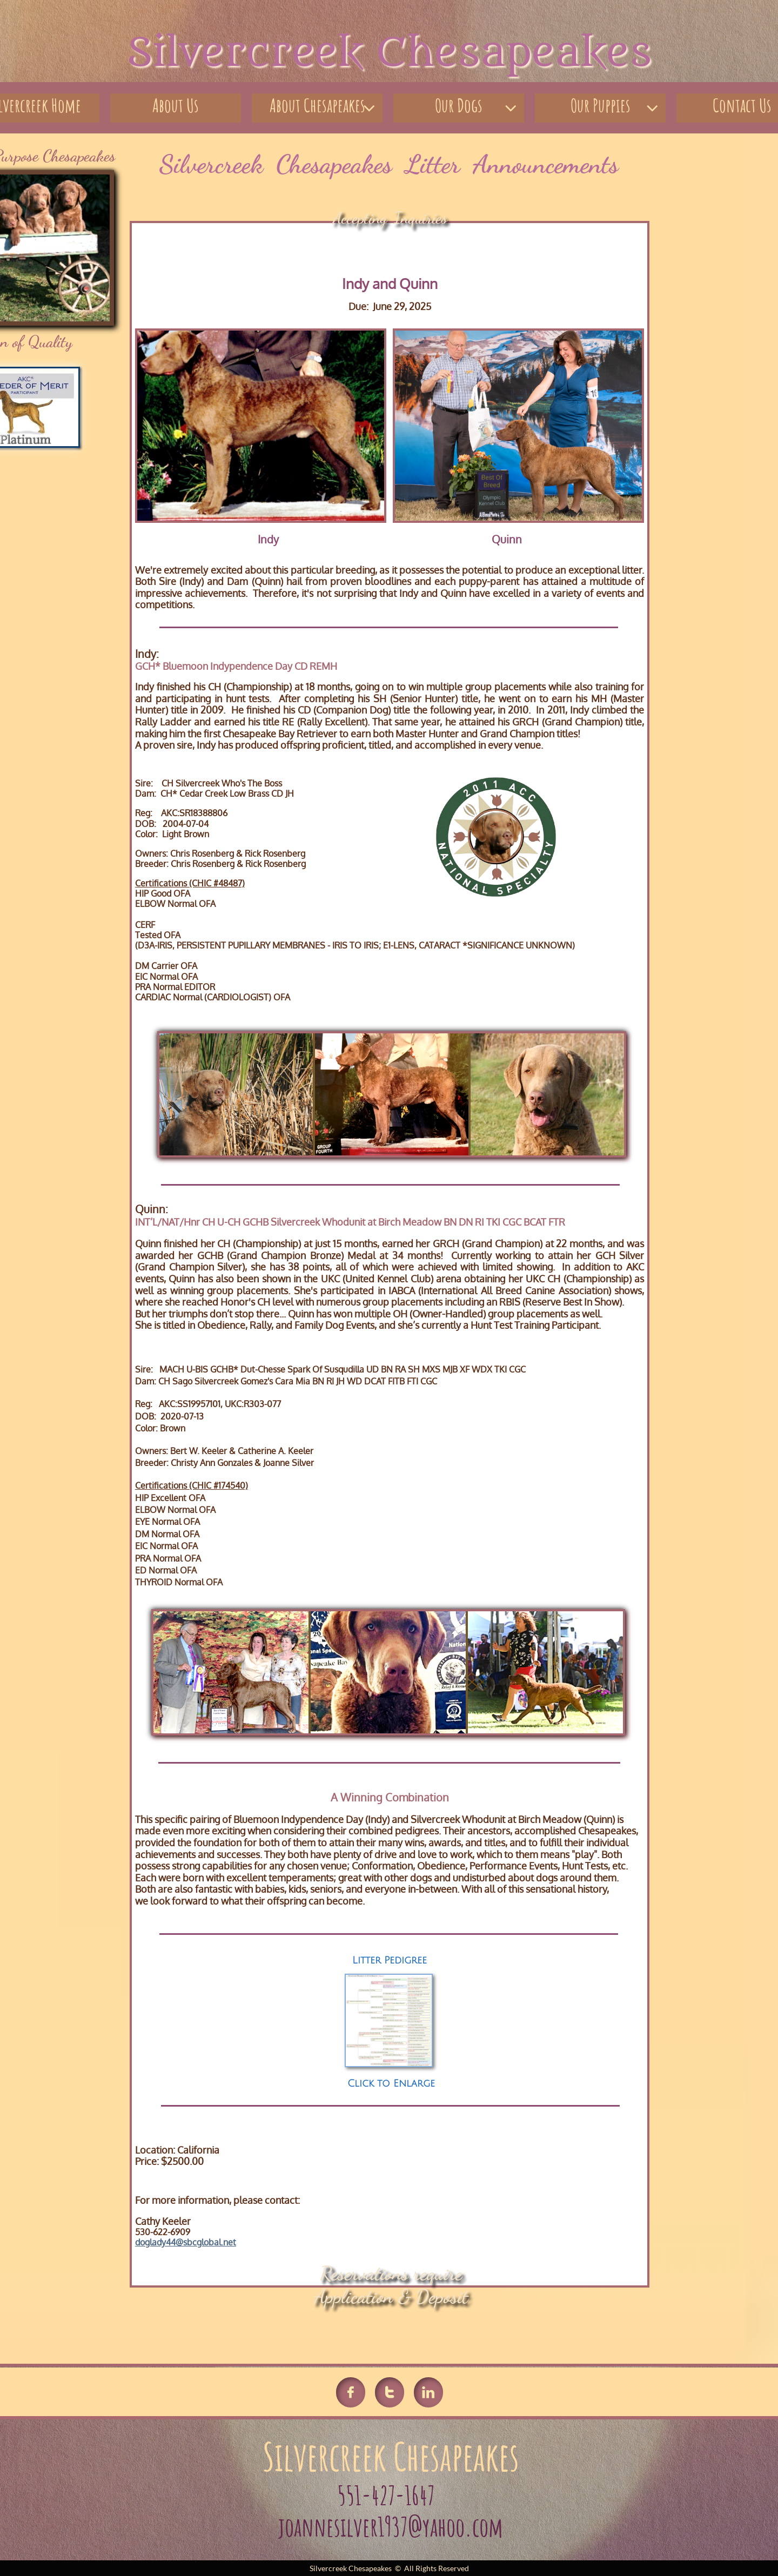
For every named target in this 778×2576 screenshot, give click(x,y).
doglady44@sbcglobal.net (185, 2242)
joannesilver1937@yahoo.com (390, 2526)
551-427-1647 (388, 2495)
